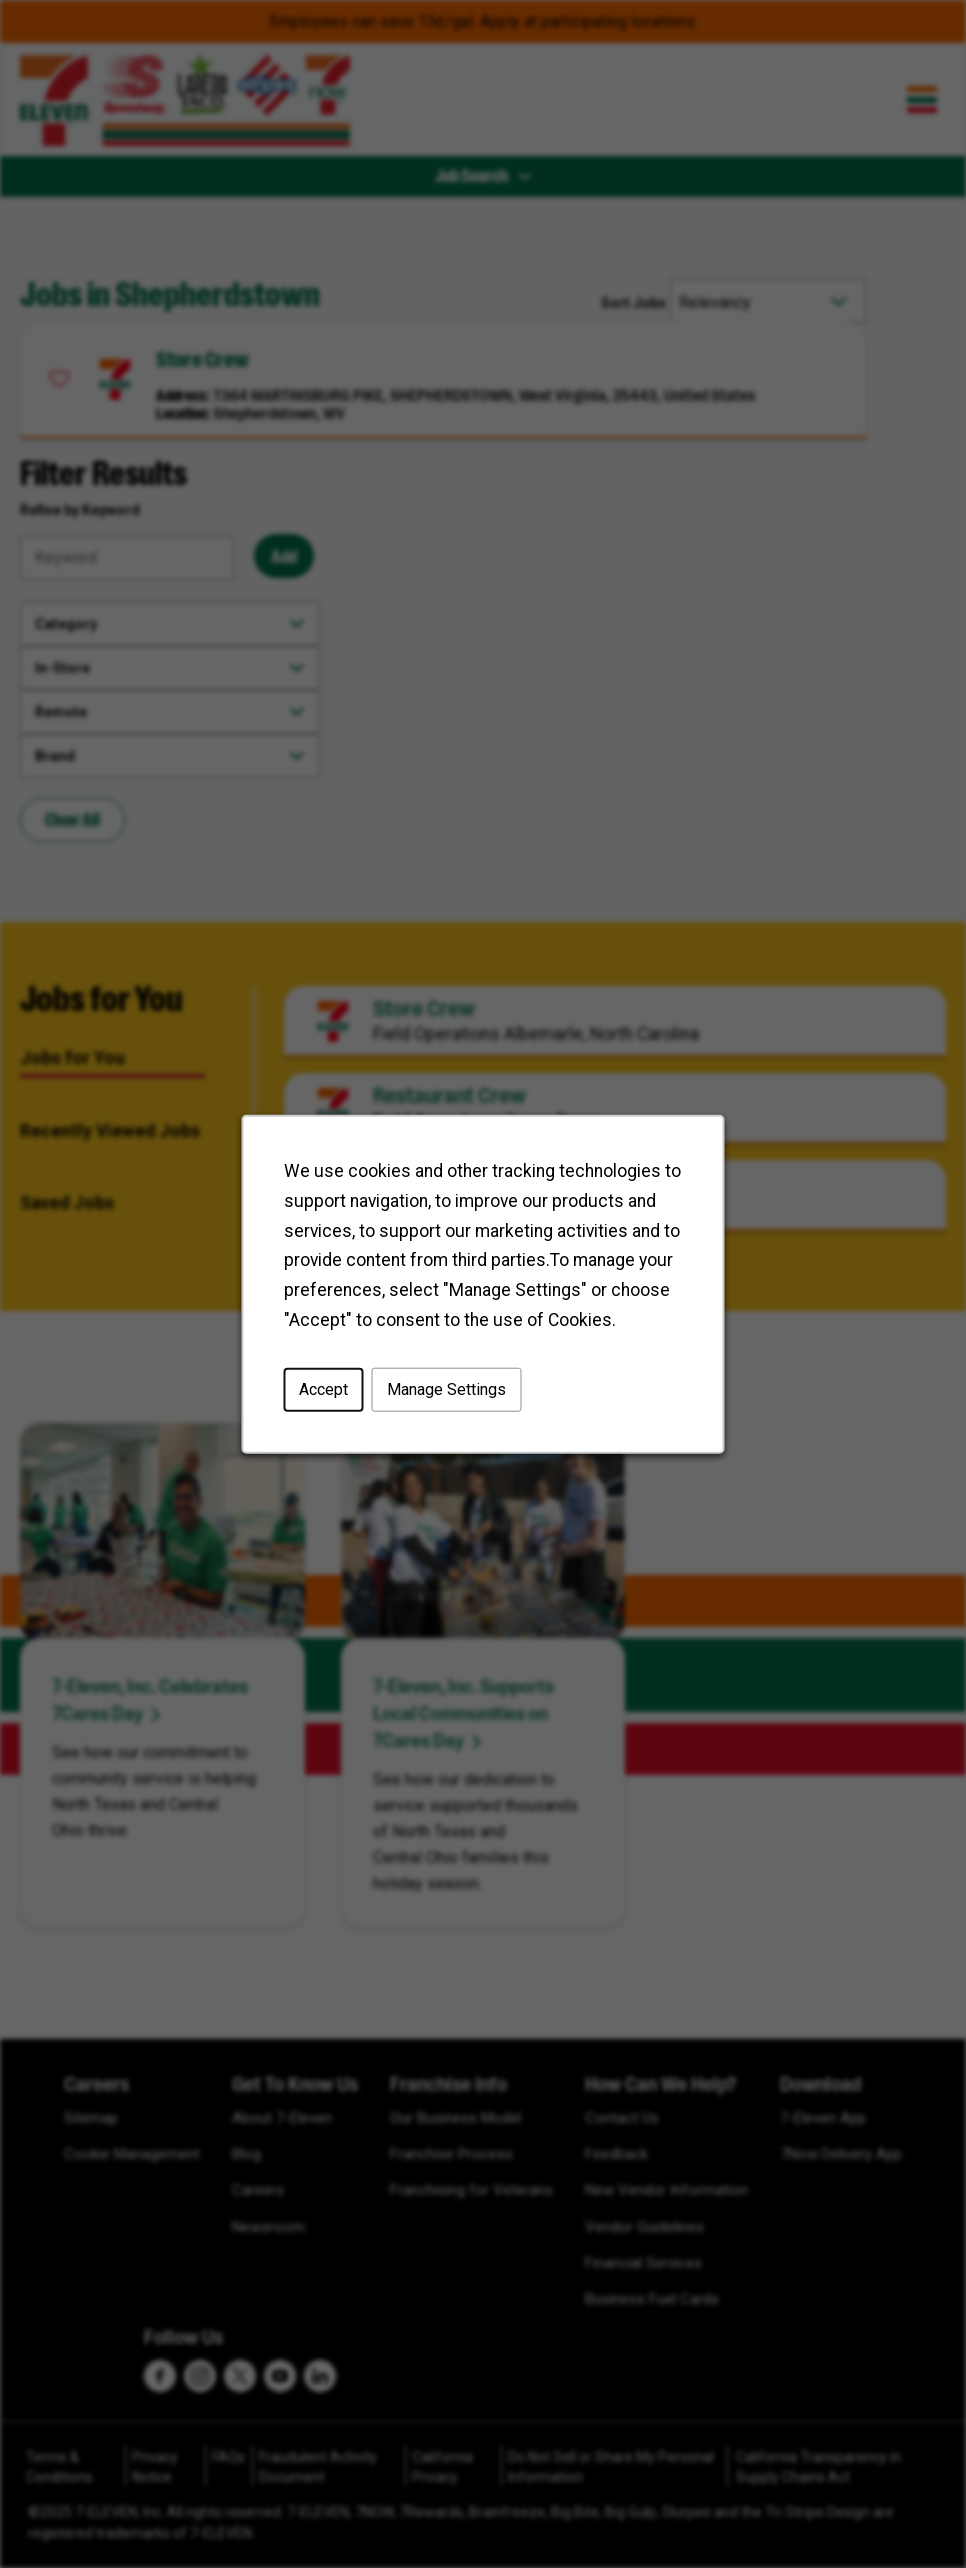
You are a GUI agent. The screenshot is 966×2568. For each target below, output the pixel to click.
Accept (328, 1395)
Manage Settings (447, 1395)
